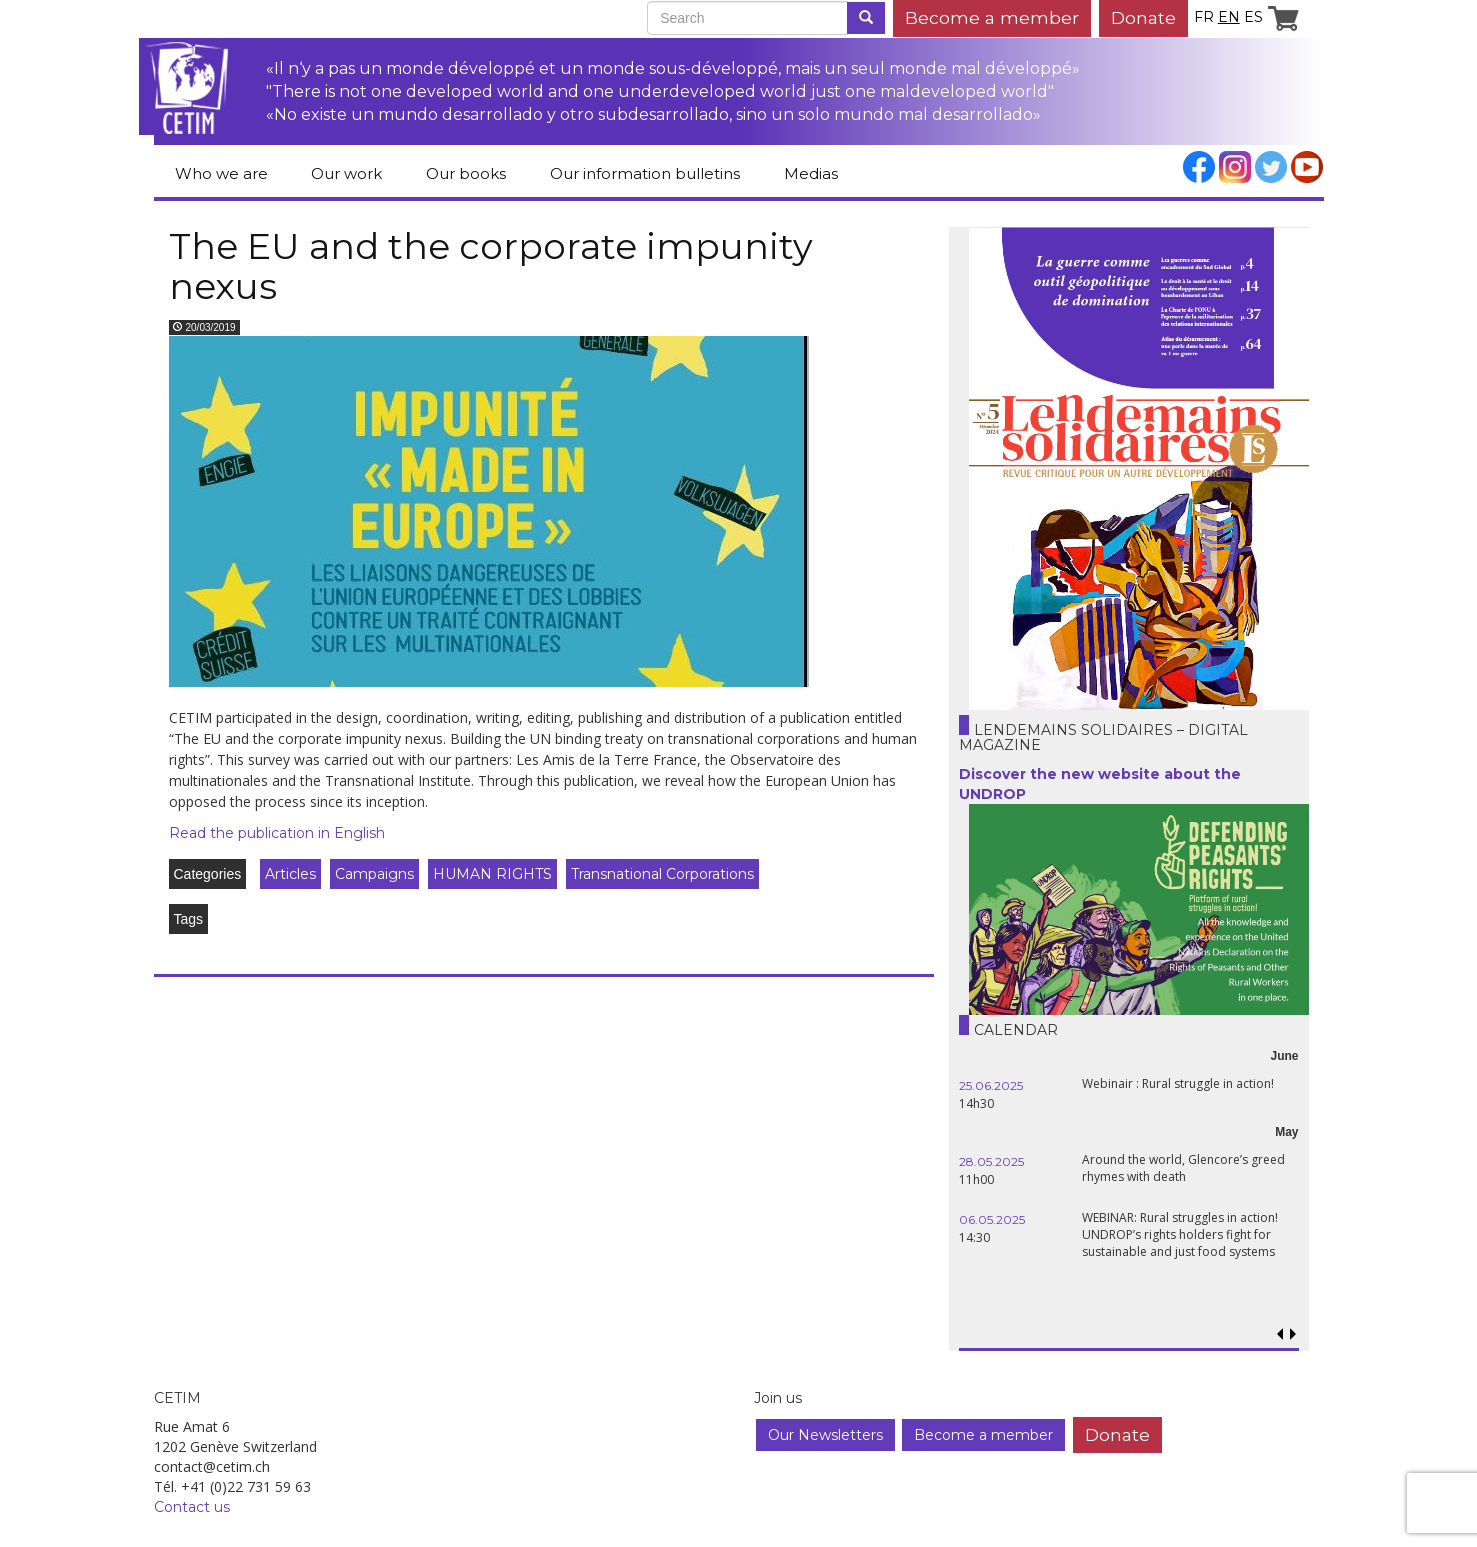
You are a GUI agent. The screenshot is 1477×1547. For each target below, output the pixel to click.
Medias (811, 173)
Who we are (221, 173)
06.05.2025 (992, 1219)
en (1229, 17)
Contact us (192, 1507)
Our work (346, 173)
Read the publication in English (277, 833)
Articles (290, 874)
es (1253, 17)
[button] (1293, 1334)
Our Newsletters (825, 1435)
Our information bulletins (645, 173)
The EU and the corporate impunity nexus (491, 266)
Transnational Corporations (662, 874)
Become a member (992, 17)
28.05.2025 (991, 1161)
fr (1204, 17)
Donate (1143, 17)
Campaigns (374, 874)
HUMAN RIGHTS (492, 874)
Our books (466, 173)
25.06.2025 (991, 1085)
